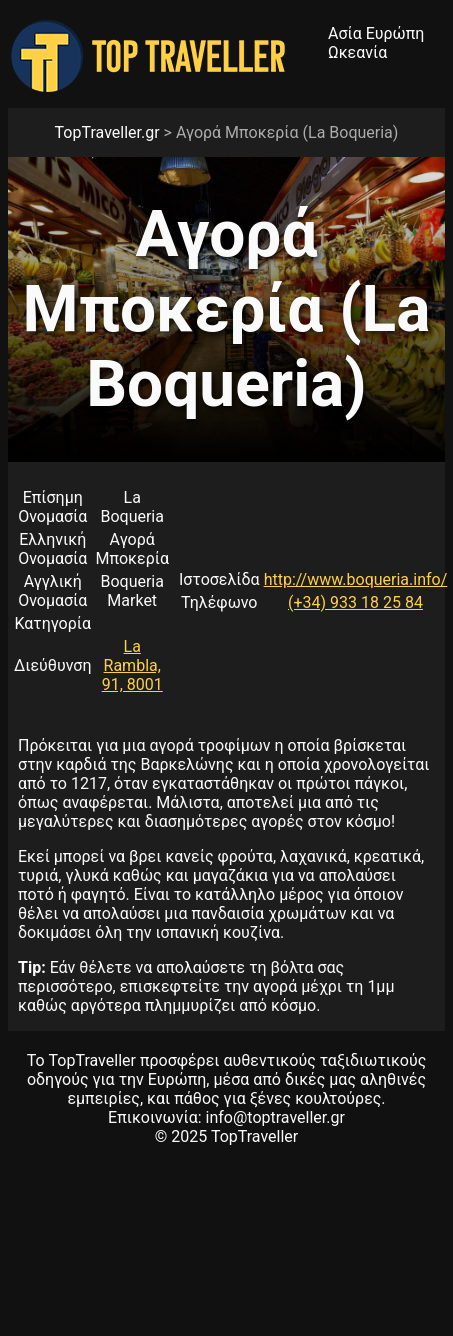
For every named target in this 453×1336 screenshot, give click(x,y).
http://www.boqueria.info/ (356, 579)
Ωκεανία (357, 52)
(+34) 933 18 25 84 (355, 602)
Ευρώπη (395, 33)
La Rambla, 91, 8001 (132, 665)
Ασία (345, 33)
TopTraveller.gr (107, 132)
